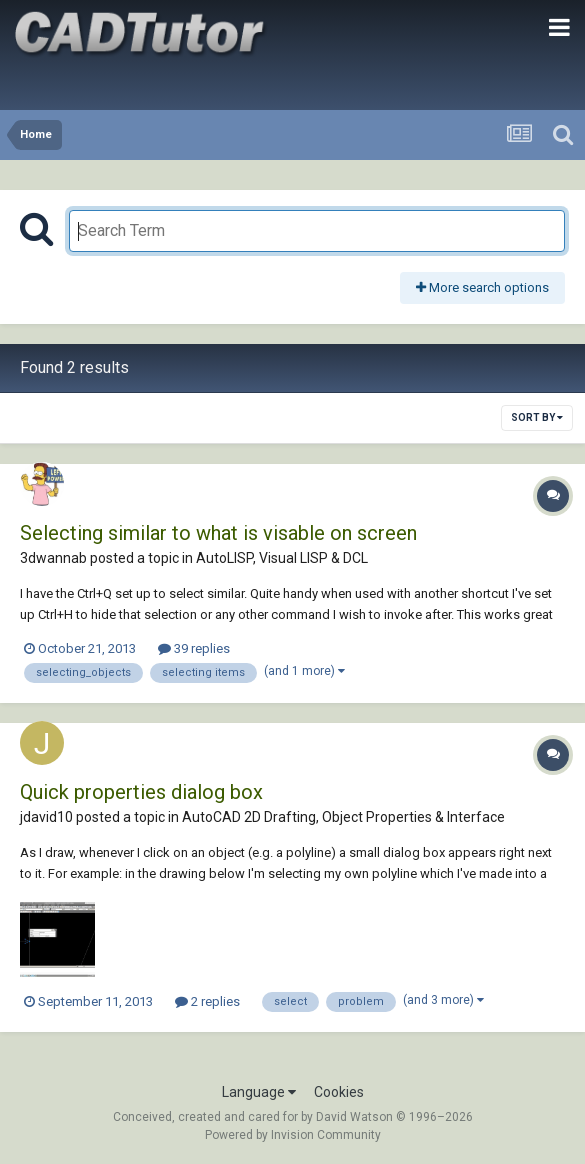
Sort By (537, 417)
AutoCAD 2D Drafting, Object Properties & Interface (343, 817)
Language (259, 1092)
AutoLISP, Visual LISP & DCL (282, 558)
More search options (482, 287)
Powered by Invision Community (293, 1135)
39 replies (194, 648)
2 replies (207, 1001)
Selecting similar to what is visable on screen (218, 533)
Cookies (339, 1092)
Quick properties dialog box (141, 792)
